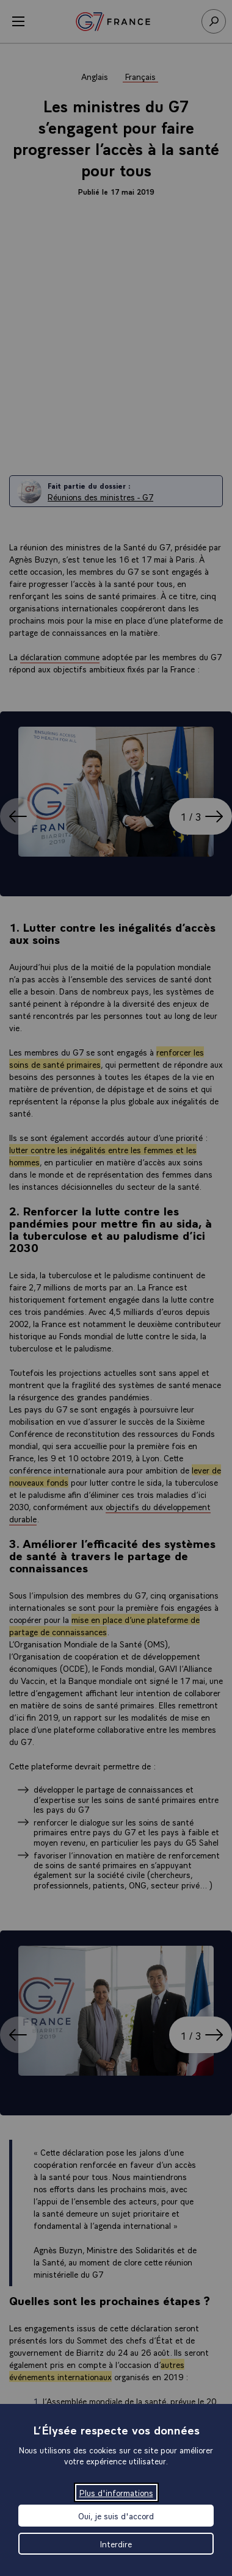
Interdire (116, 2543)
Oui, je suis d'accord (116, 2515)
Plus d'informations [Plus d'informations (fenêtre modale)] (116, 2492)
